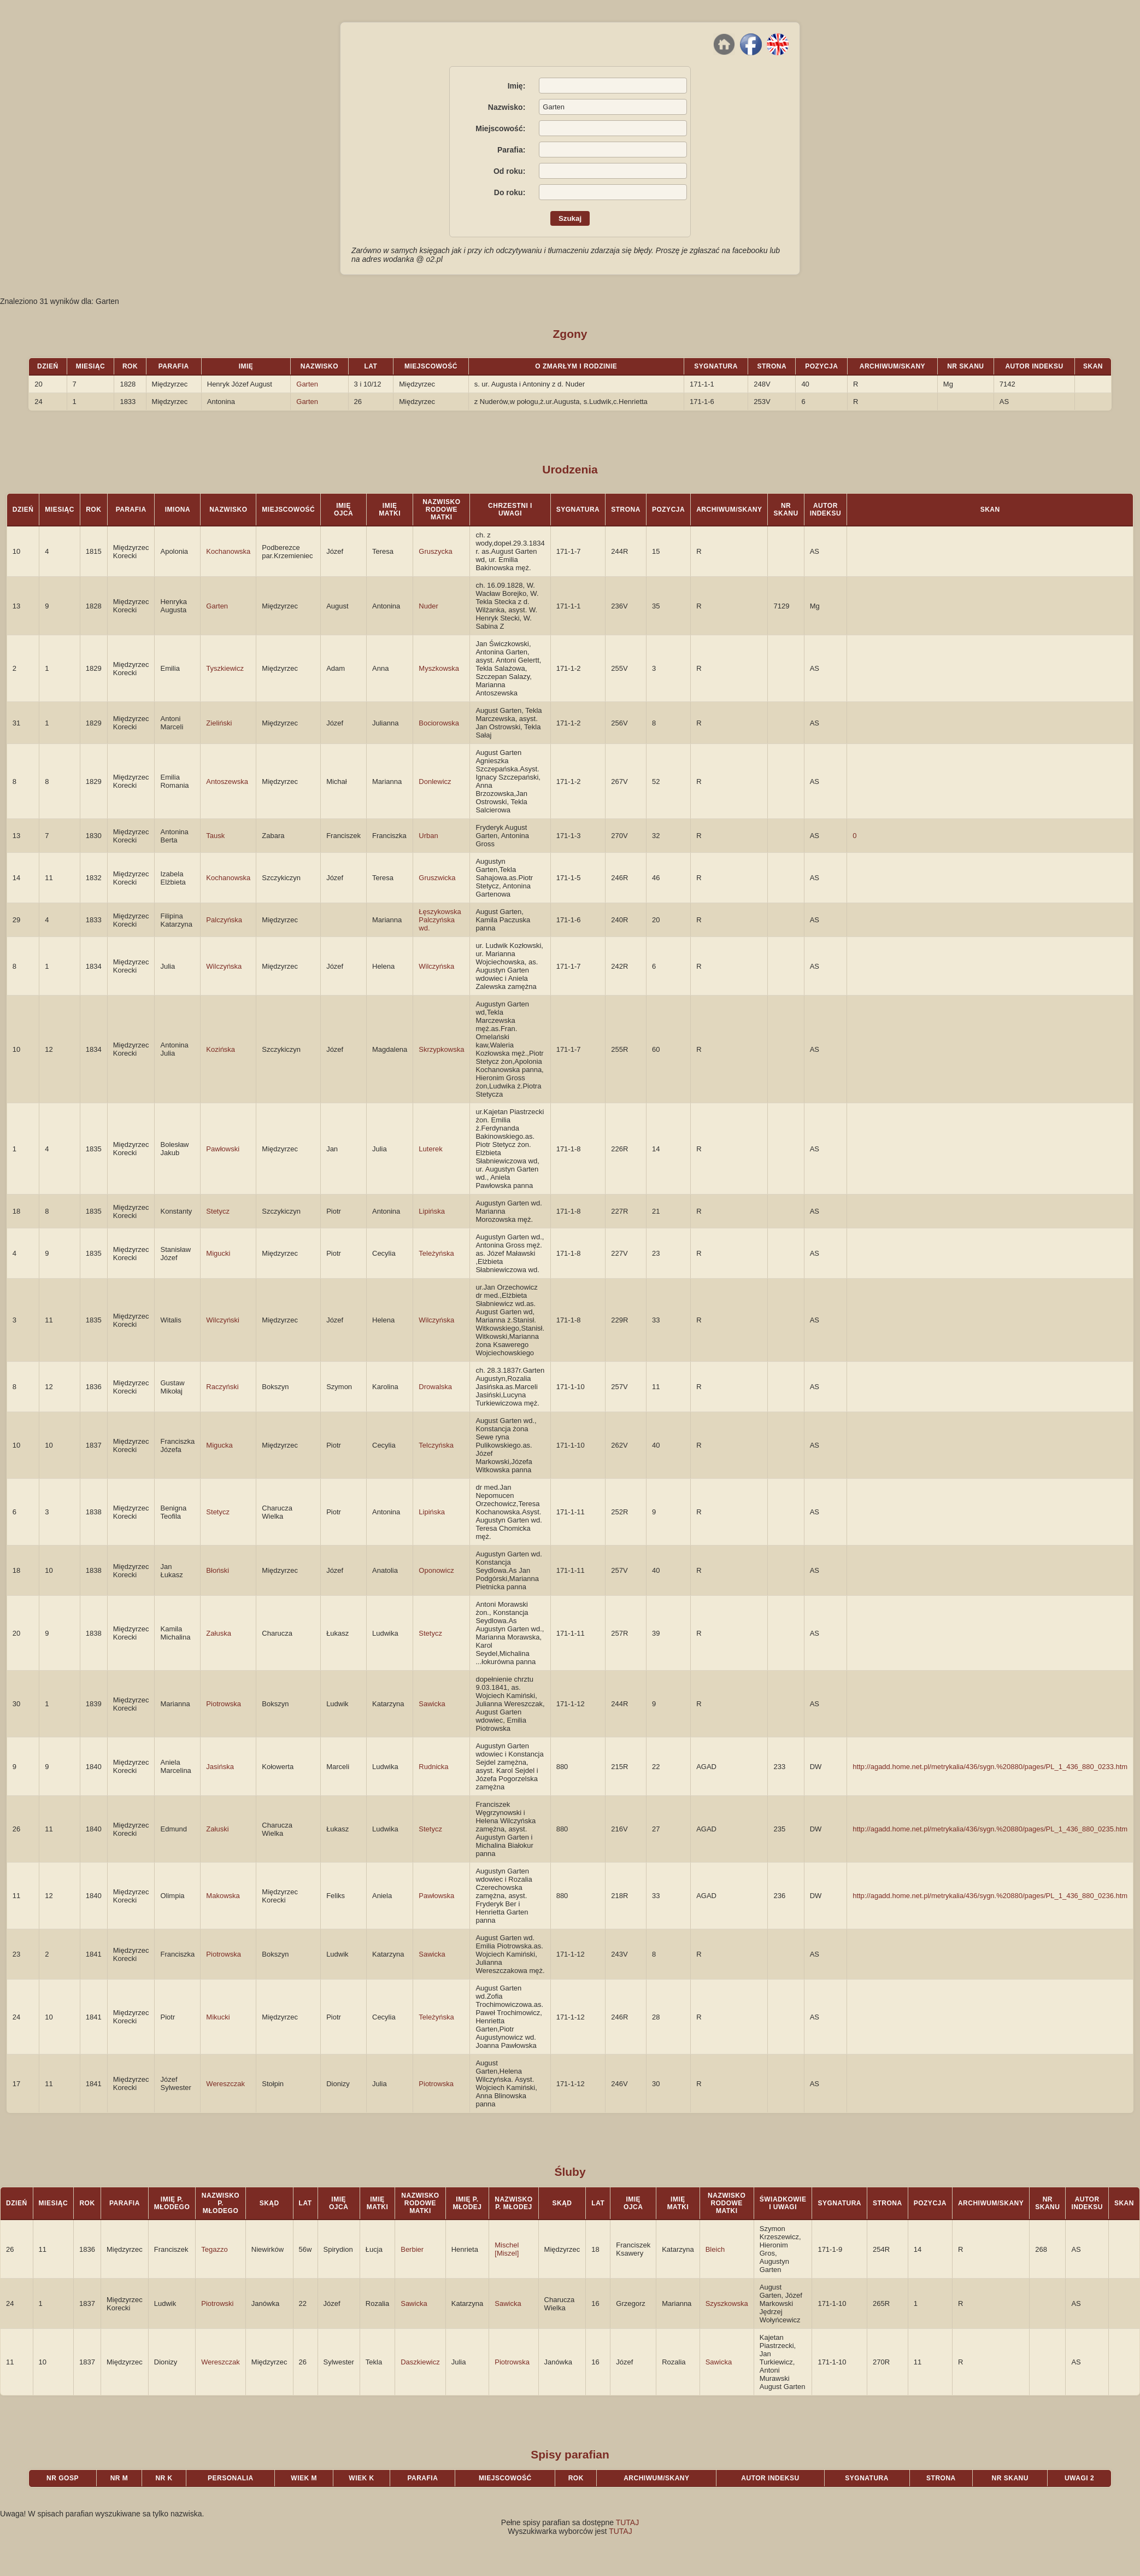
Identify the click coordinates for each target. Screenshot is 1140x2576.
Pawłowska (436, 1896)
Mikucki (218, 2017)
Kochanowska (228, 551)
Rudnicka (433, 1767)
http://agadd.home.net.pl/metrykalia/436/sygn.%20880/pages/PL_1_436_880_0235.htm (990, 1829)
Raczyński (222, 1387)
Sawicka (432, 1704)
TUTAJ (627, 2522)
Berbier (412, 2249)
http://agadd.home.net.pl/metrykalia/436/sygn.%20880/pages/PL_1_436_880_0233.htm (990, 1767)
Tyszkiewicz (225, 668)
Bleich (715, 2249)
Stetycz (218, 1211)
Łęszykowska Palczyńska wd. (440, 920)
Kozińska (220, 1049)
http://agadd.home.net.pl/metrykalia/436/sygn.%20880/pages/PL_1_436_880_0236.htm (990, 1896)
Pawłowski (222, 1149)
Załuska (218, 1633)
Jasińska (220, 1767)
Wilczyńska (224, 966)
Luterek (430, 1149)
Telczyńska (436, 1445)
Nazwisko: (506, 107)
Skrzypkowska (441, 1049)
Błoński (217, 1570)
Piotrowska (223, 1704)
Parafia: (511, 149)
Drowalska (435, 1387)
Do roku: (510, 192)
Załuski (217, 1829)
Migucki (218, 1253)
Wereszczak (225, 2084)
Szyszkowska (727, 2303)
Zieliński (219, 723)
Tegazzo (214, 2249)
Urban (428, 836)
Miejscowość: (500, 128)
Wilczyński (222, 1320)
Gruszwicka (437, 878)
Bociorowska (439, 723)
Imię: (517, 85)
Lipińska (432, 1211)
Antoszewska (227, 781)
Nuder (428, 606)
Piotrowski (217, 2303)
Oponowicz (436, 1570)
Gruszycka (435, 551)
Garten (307, 384)
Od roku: (509, 171)
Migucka (219, 1445)
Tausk (215, 836)
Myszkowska (439, 668)
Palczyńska (224, 920)
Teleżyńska (436, 1253)
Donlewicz (435, 781)
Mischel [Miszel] (507, 2249)
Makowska (222, 1896)
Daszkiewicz (420, 2362)
